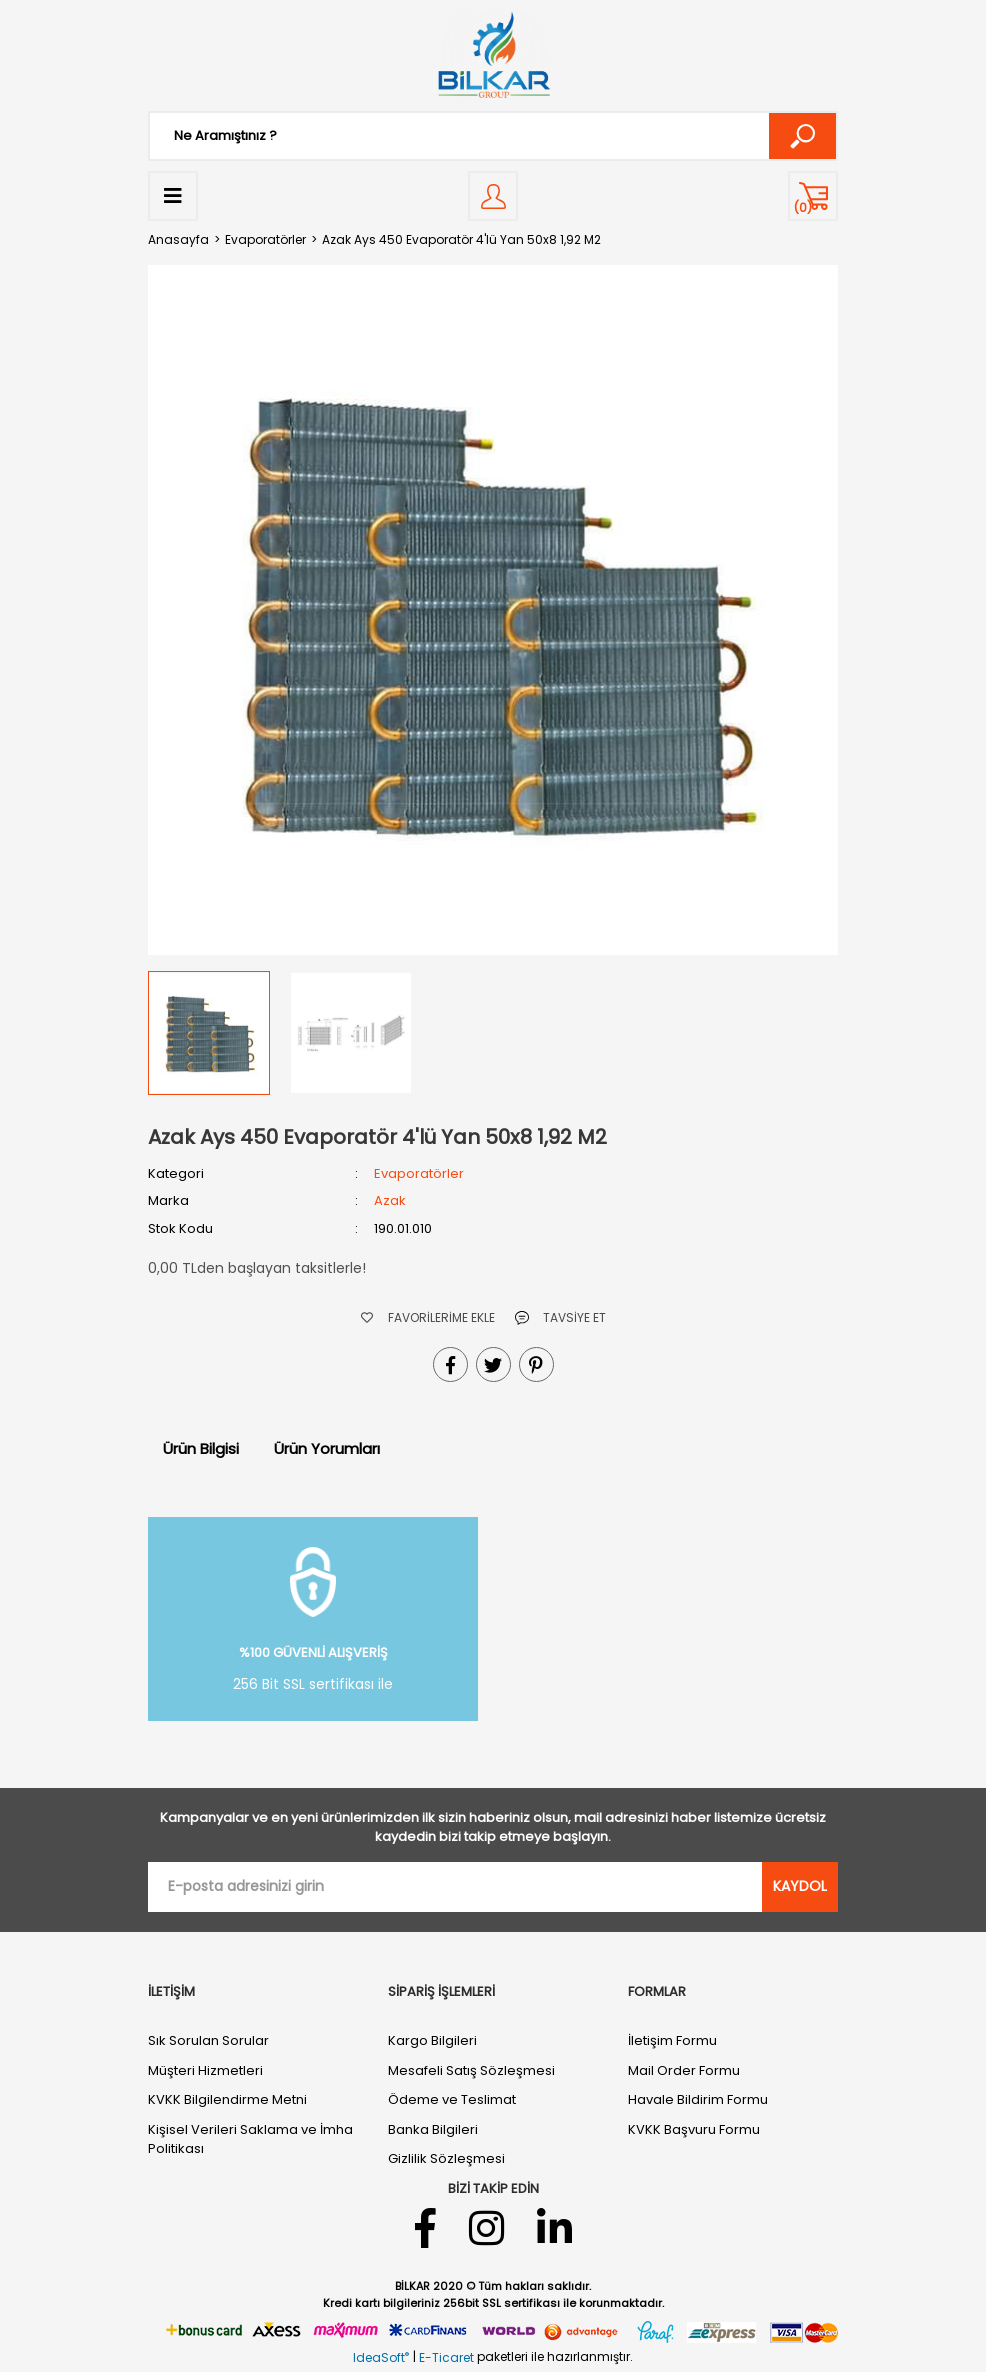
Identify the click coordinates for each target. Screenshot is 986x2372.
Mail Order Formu (684, 2070)
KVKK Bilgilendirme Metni (227, 2099)
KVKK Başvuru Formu (694, 2129)
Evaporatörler (419, 1173)
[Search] (493, 136)
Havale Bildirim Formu (698, 2099)
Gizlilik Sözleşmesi (446, 2158)
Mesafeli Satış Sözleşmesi (471, 2070)
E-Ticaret (446, 2357)
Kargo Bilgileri (432, 2040)
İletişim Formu (672, 2040)
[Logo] (493, 55)
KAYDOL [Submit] (800, 1886)
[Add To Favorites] (428, 1317)
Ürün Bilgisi (201, 1448)
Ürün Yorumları (327, 1448)
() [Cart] (803, 208)
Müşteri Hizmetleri (205, 2070)
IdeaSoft (381, 2357)
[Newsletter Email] (455, 1887)
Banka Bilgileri (433, 2129)
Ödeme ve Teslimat (452, 2099)
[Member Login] (493, 196)
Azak (390, 1200)
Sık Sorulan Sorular (208, 2040)
